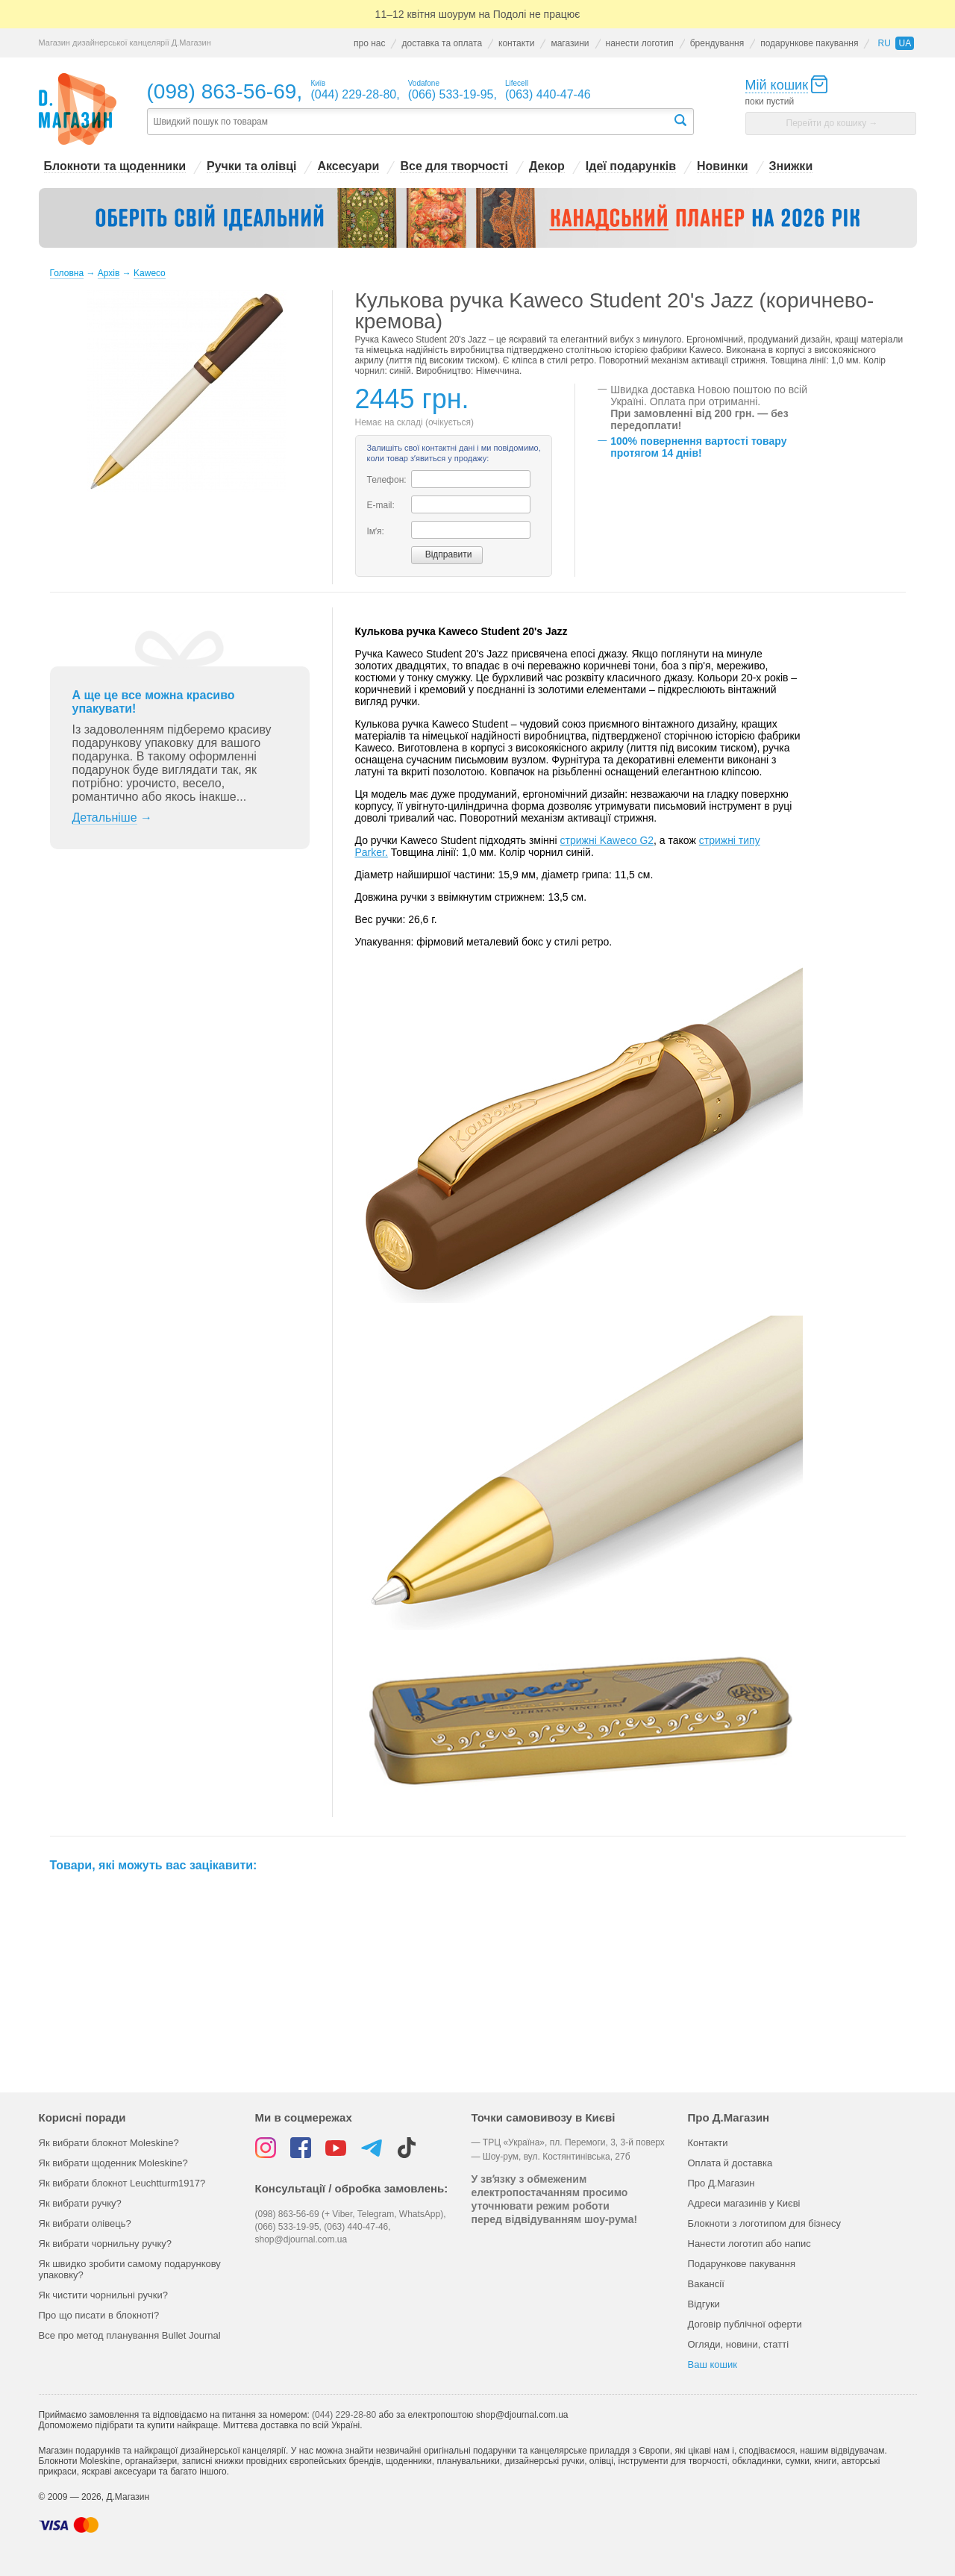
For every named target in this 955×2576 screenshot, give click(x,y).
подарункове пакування (809, 43)
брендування (717, 43)
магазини (570, 43)
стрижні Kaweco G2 (607, 840)
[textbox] (409, 122)
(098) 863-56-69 (222, 91)
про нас (369, 43)
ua (904, 43)
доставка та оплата (441, 43)
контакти (516, 43)
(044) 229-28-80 (344, 2415)
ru (883, 43)
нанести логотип (640, 43)
